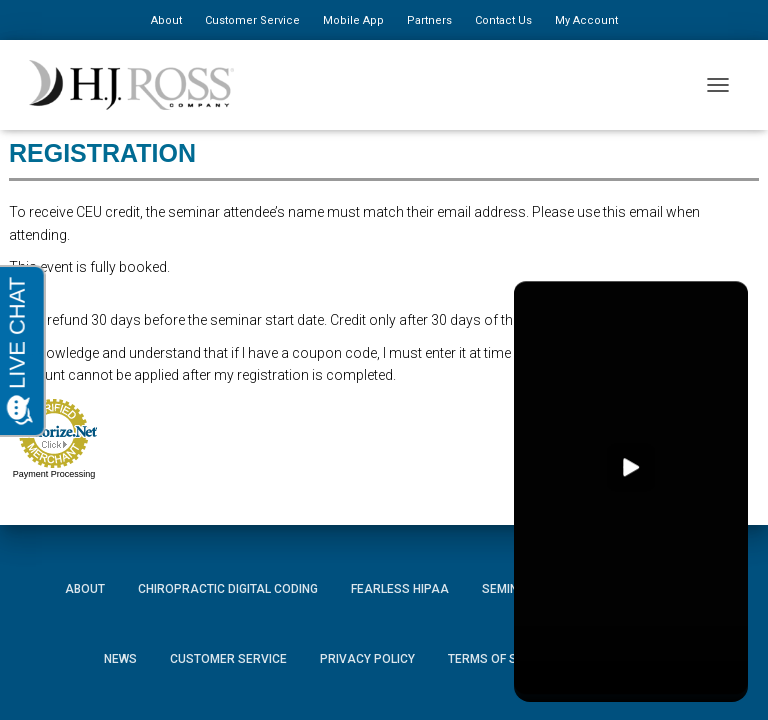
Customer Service (252, 20)
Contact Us (503, 20)
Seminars (512, 589)
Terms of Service (503, 659)
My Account (586, 20)
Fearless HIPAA (400, 589)
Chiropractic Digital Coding (228, 589)
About (166, 20)
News (120, 659)
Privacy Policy (367, 659)
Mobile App (353, 20)
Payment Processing (54, 474)
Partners (429, 20)
